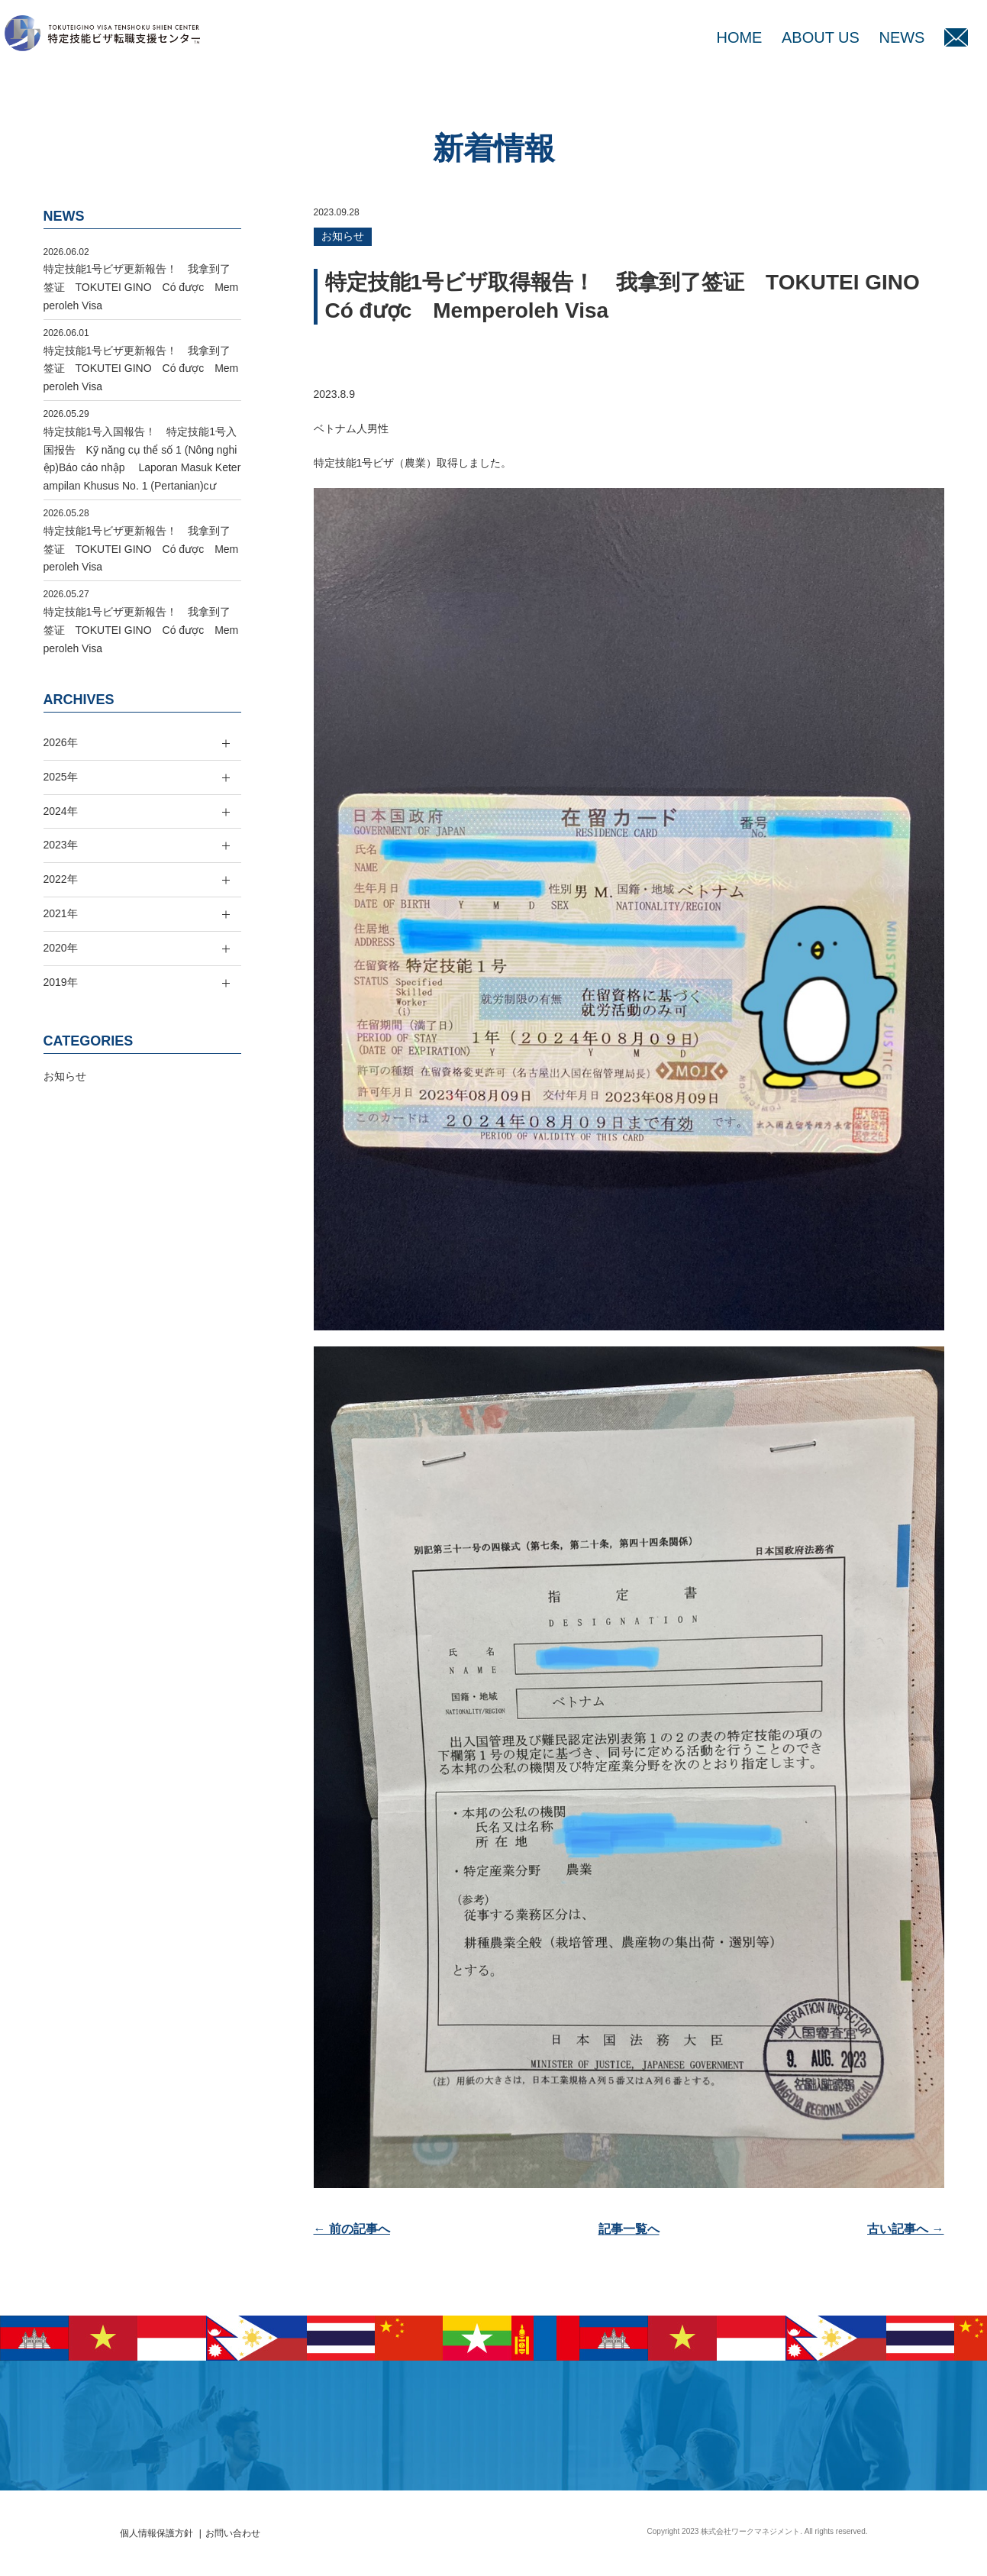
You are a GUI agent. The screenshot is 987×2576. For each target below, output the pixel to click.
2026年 (61, 742)
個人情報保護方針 (156, 2533)
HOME (739, 37)
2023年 (61, 845)
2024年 (61, 811)
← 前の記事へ (352, 2228)
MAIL (956, 37)
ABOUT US (821, 37)
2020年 (61, 948)
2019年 (61, 982)
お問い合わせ (232, 2533)
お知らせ (342, 236)
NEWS (901, 37)
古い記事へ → (905, 2228)
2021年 (61, 913)
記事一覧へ (629, 2228)
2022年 (61, 879)
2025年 (61, 777)
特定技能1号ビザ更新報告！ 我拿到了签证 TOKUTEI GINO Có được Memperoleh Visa (141, 287)
